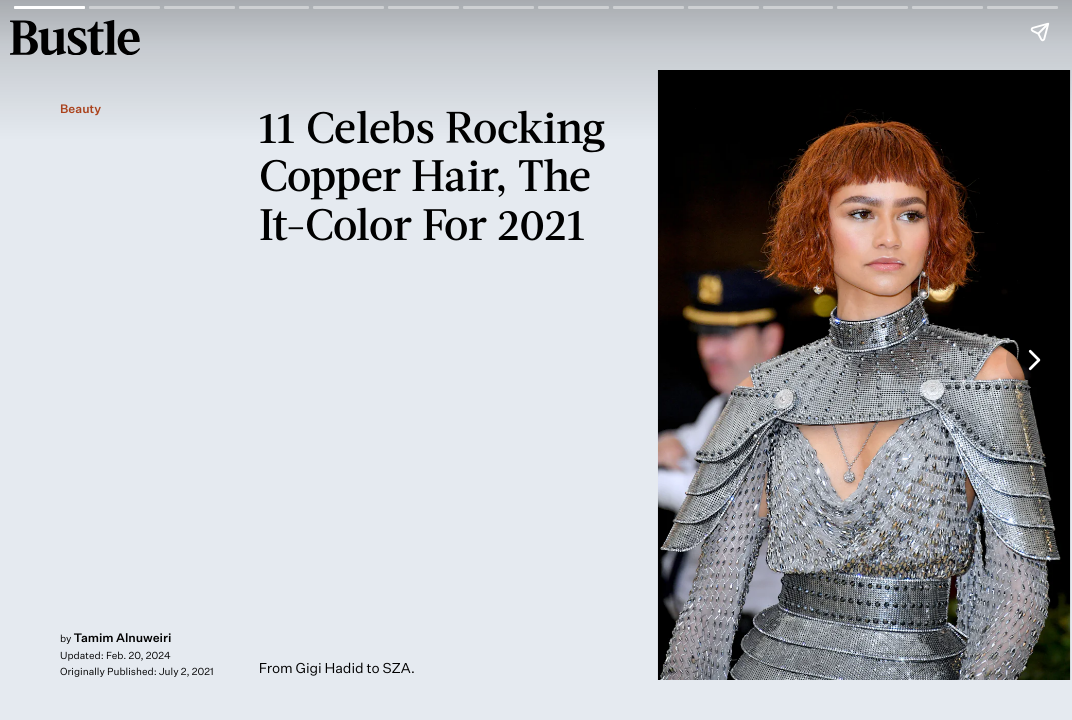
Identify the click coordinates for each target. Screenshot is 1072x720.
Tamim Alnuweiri (123, 637)
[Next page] (1033, 360)
